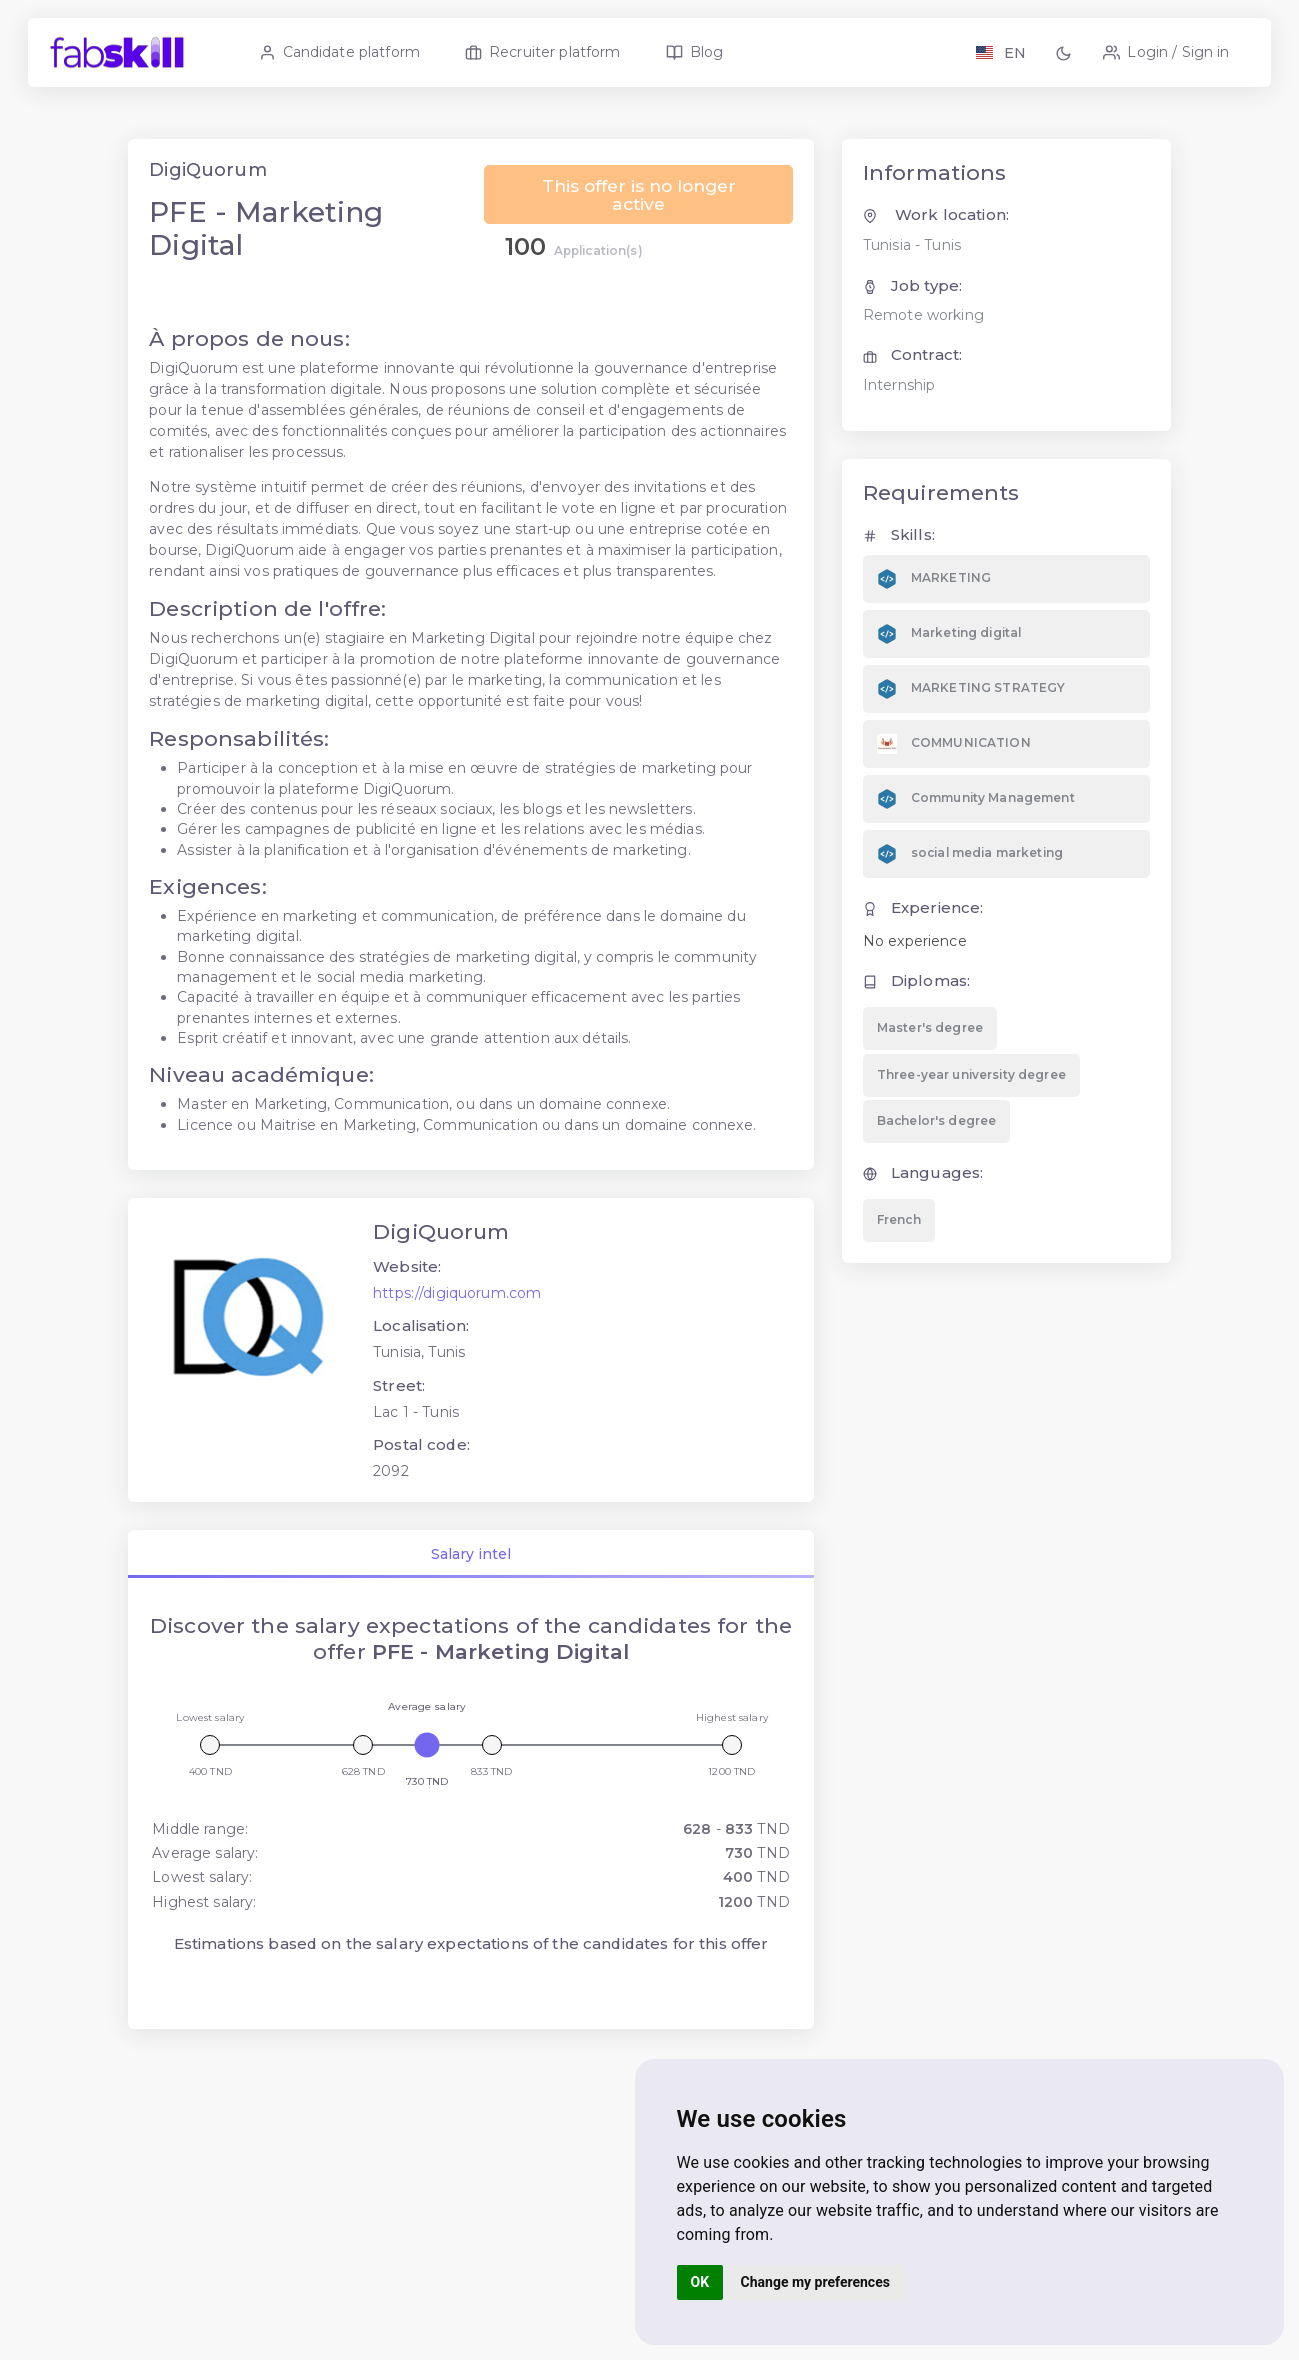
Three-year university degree (970, 1105)
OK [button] (700, 2282)
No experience (914, 972)
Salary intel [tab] (472, 1586)
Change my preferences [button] (815, 2282)
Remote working (922, 347)
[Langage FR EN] (1001, 52)
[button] (1067, 52)
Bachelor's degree (935, 1152)
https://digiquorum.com (459, 1325)
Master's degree (929, 1059)
